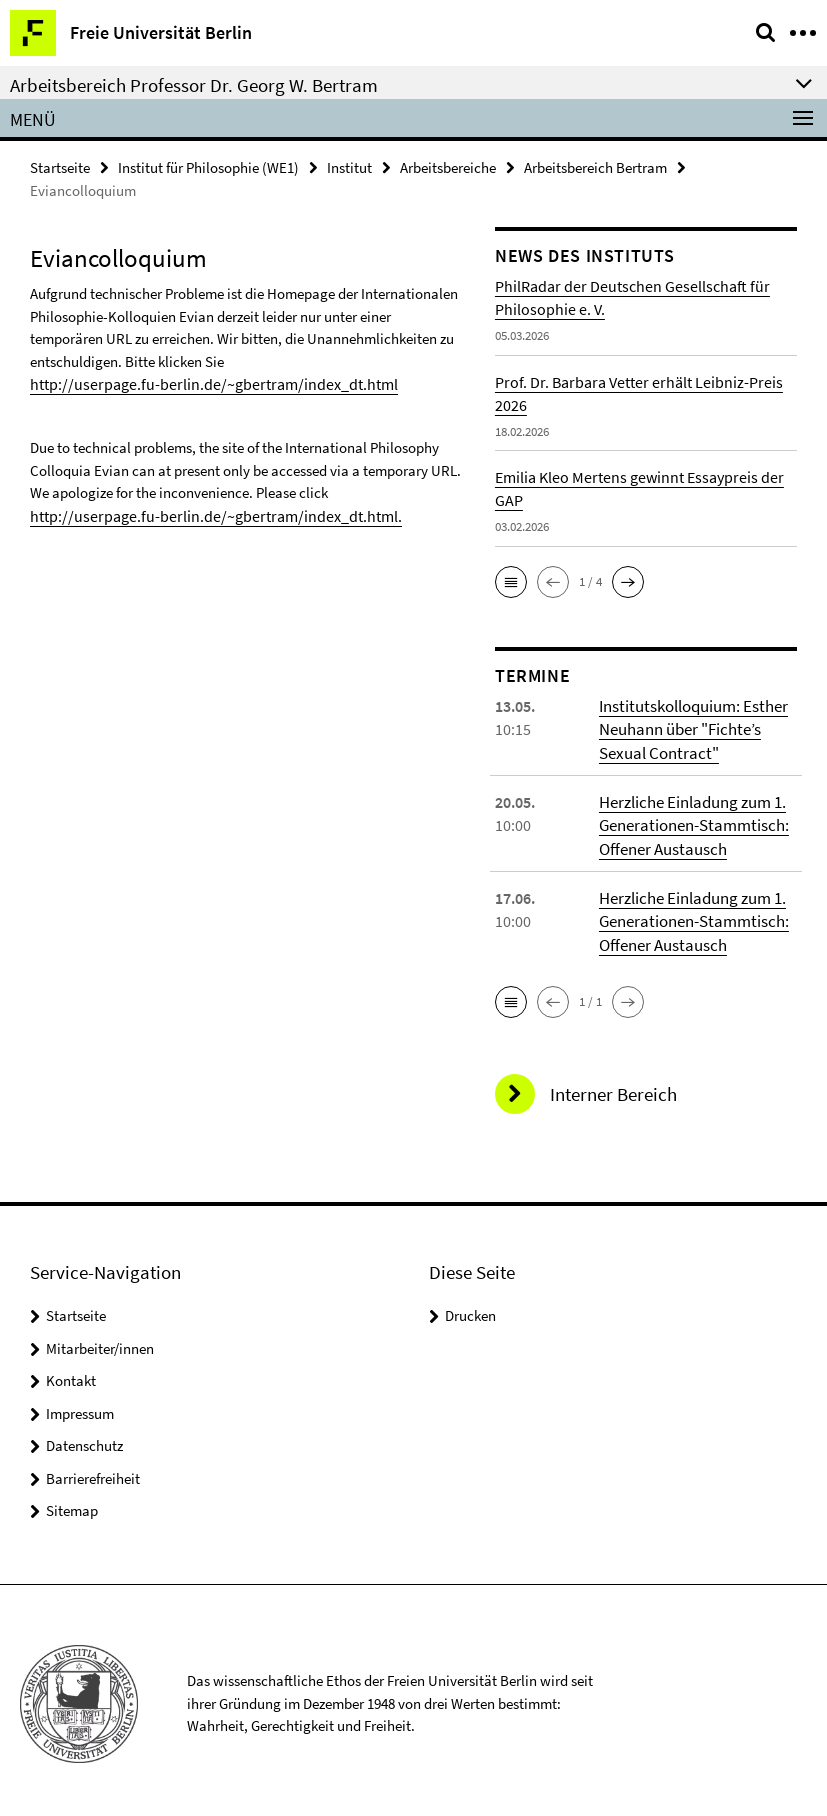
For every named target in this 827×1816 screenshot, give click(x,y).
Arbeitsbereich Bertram (595, 166)
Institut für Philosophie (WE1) (208, 166)
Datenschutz (84, 1438)
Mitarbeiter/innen (100, 1341)
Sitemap (72, 1503)
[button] (511, 581)
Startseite (60, 166)
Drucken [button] (470, 1308)
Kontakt (71, 1373)
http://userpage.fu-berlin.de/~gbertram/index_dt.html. (200, 513)
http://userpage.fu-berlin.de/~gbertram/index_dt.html (198, 382)
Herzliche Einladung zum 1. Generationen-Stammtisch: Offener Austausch (690, 822)
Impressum (80, 1406)
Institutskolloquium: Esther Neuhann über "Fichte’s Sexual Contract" (690, 728)
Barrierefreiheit (93, 1471)
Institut (349, 166)
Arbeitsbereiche (448, 166)
